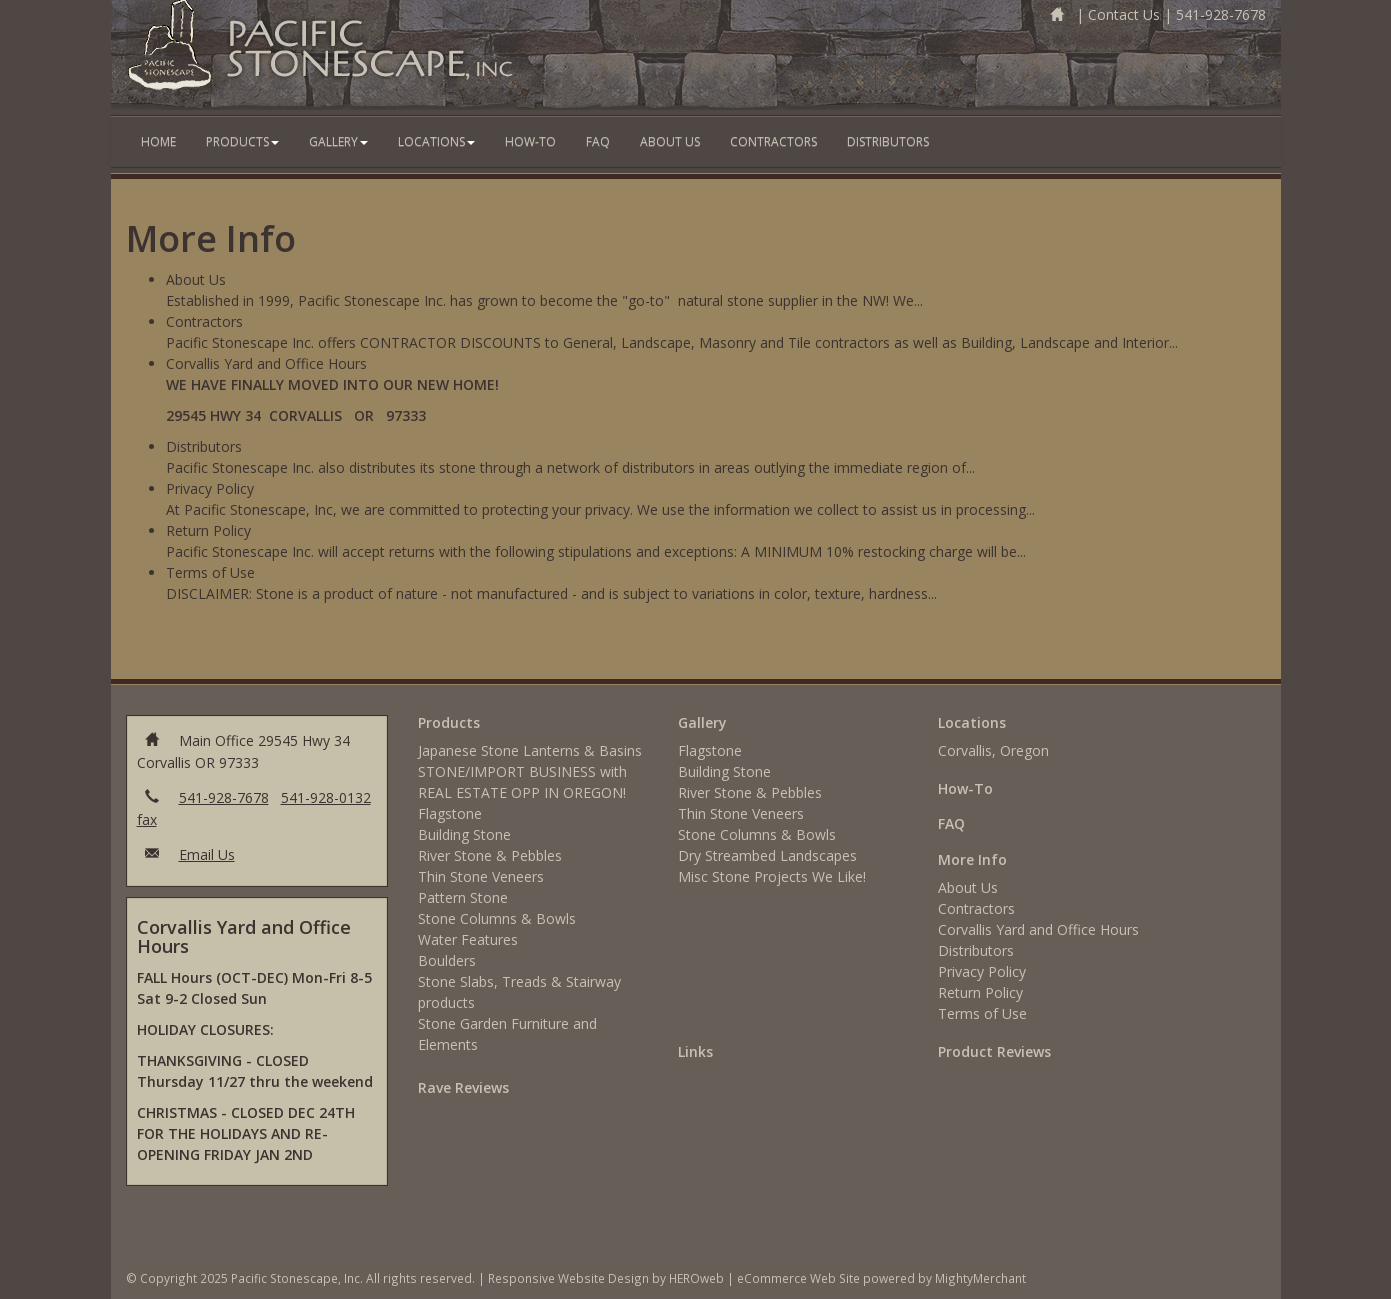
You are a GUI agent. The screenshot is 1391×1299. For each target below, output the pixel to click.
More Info (972, 859)
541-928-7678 (1221, 14)
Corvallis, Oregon (993, 750)
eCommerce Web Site (798, 1278)
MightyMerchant (980, 1278)
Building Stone (464, 834)
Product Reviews (994, 1051)
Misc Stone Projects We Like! (772, 876)
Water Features (468, 939)
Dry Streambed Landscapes (767, 855)
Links (695, 1051)
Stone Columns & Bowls (497, 918)
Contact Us (1124, 14)
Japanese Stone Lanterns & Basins (530, 750)
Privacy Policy (982, 971)
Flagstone (450, 813)
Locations (436, 141)
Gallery (338, 141)
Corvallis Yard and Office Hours (1038, 929)
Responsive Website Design (568, 1278)
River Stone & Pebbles (490, 855)
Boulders (447, 960)
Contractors (773, 141)
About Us (670, 141)
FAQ (598, 141)
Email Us (207, 854)
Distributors (888, 141)
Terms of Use (982, 1013)
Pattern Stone (463, 897)
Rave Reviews (463, 1087)
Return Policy (980, 992)
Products (242, 141)
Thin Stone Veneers (481, 876)
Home (158, 141)
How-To (530, 141)
